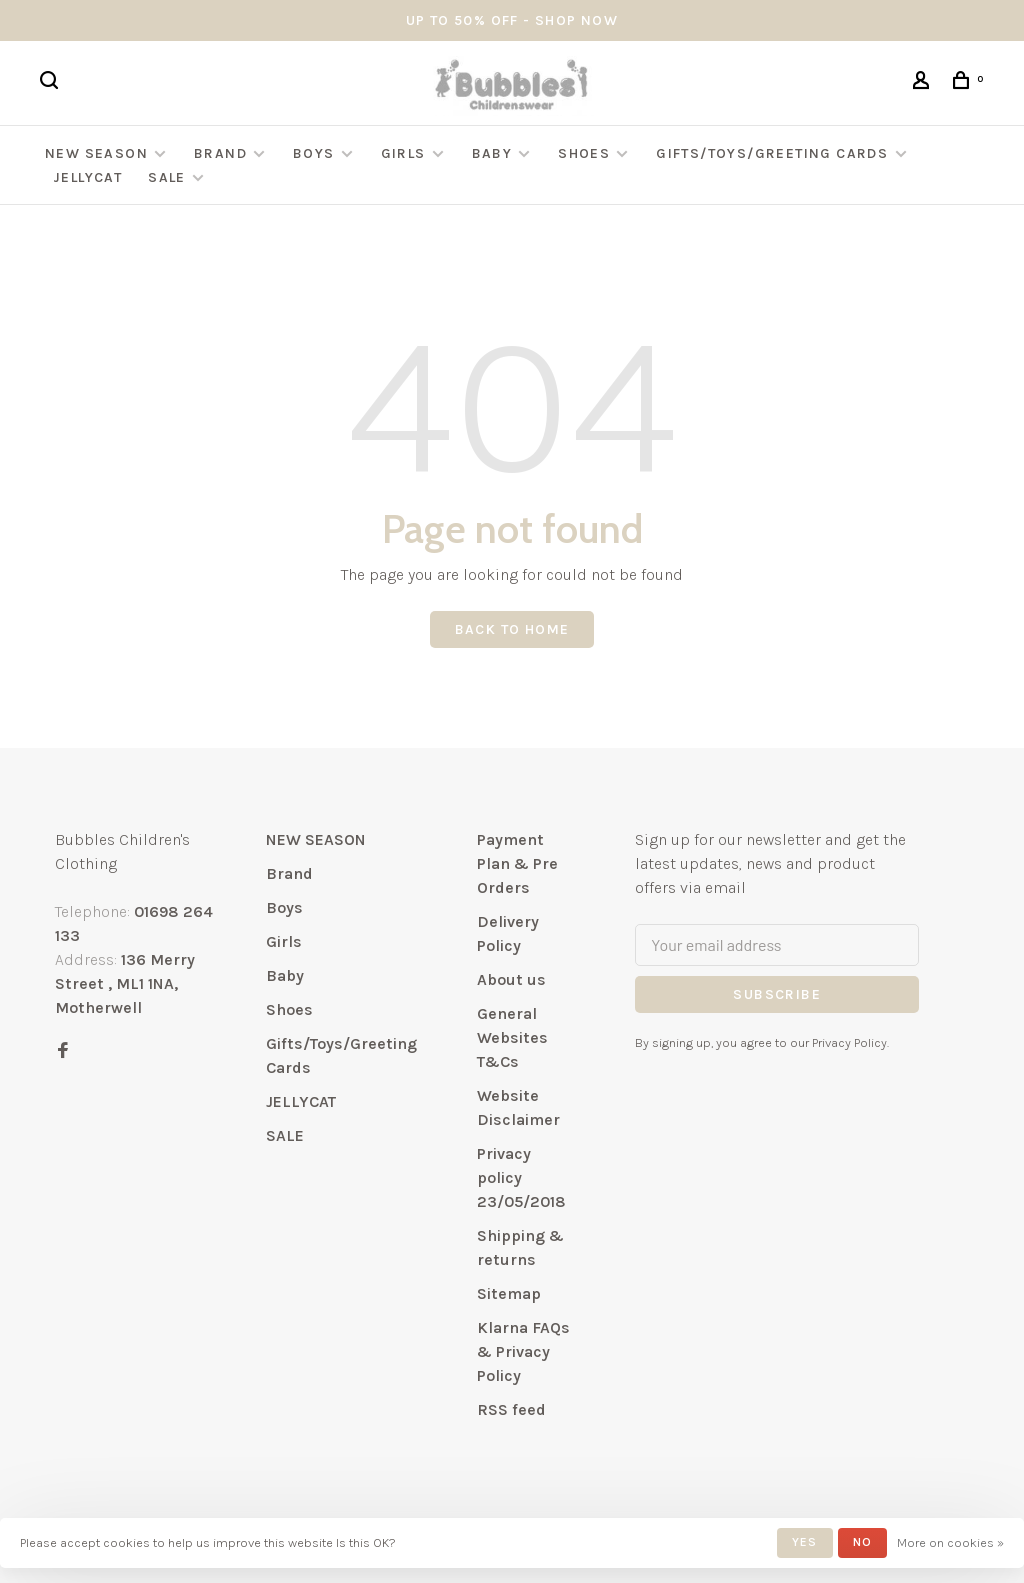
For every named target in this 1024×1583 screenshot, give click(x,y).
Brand (220, 153)
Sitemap (509, 1293)
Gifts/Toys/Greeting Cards (774, 153)
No (862, 1542)
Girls (403, 153)
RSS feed (511, 1409)
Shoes (584, 153)
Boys (314, 153)
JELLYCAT (87, 177)
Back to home (512, 629)
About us (511, 979)
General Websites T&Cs (512, 1037)
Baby (492, 153)
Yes (805, 1542)
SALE (167, 177)
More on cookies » (950, 1542)
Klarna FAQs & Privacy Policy (523, 1351)
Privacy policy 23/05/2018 (521, 1177)
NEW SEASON (96, 153)
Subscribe (777, 994)
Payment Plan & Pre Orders (517, 863)
